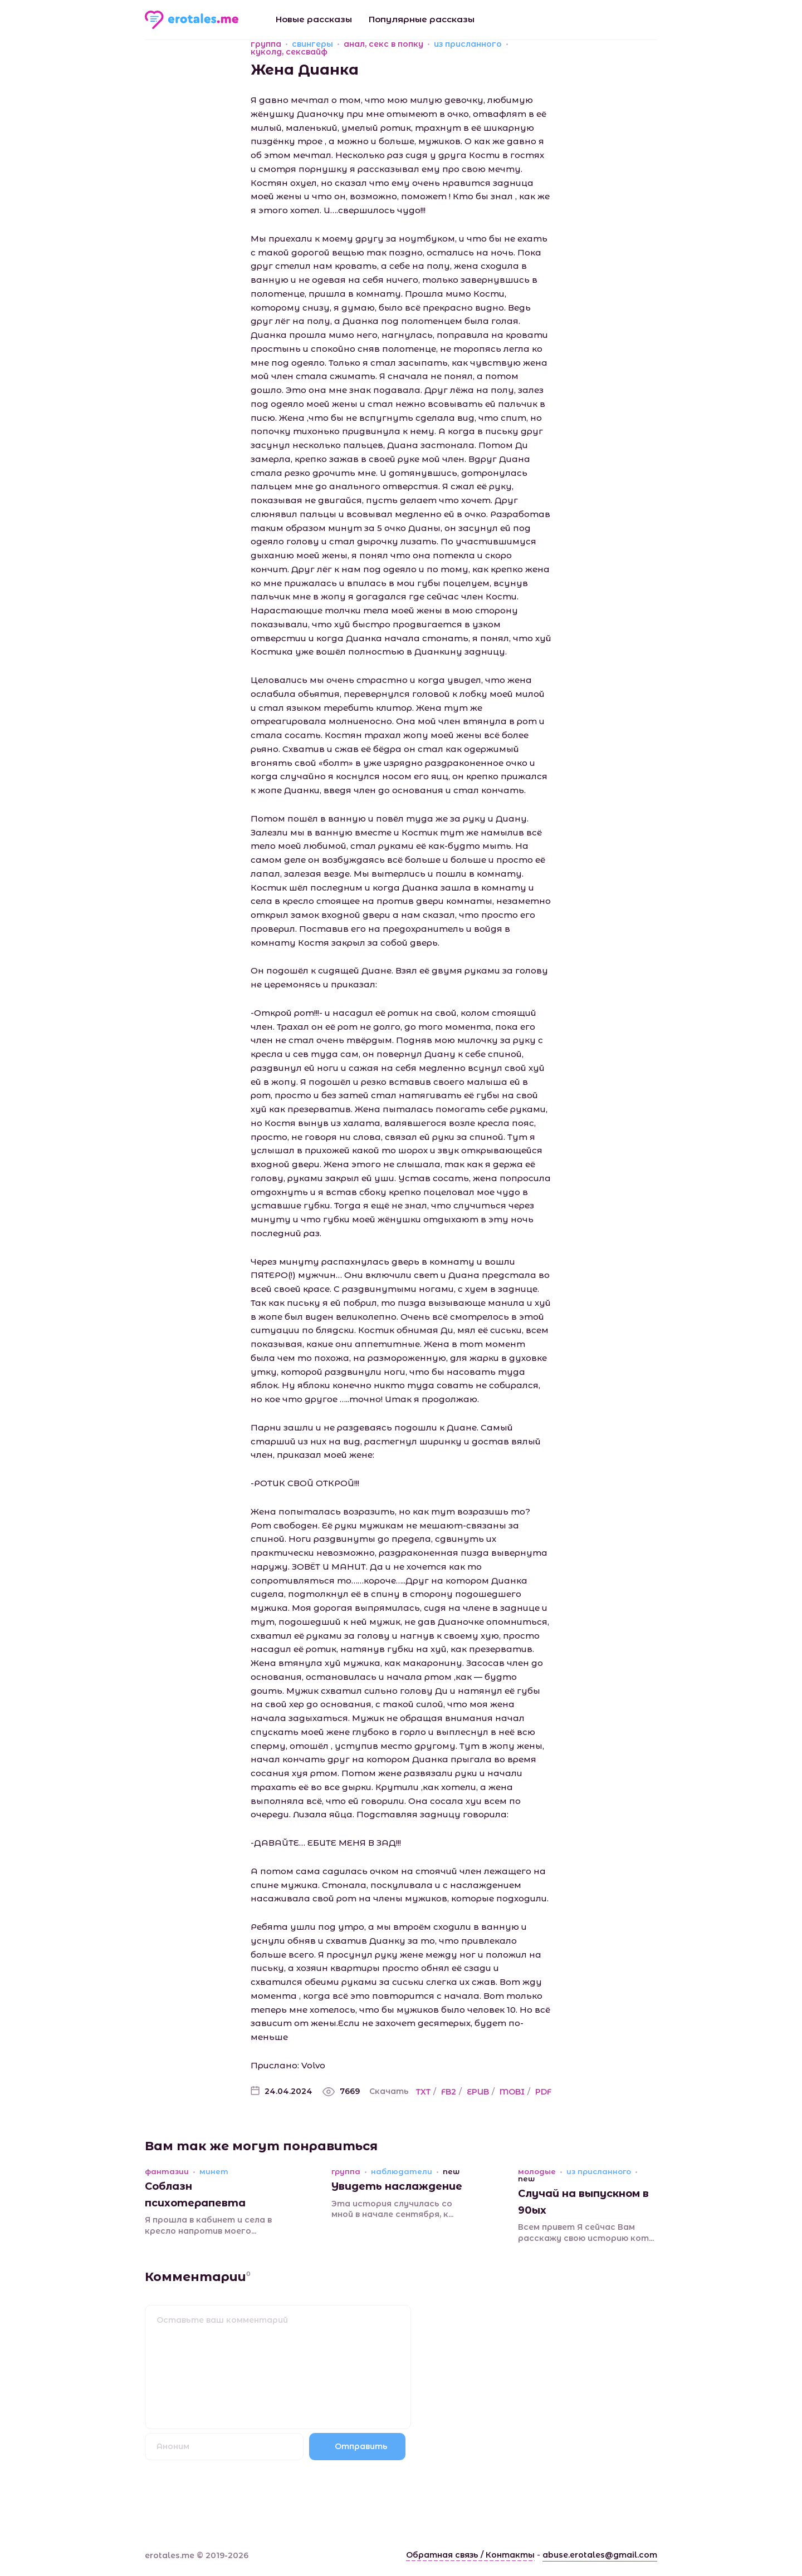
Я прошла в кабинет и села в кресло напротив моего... (208, 2225)
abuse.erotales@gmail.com (599, 2555)
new (451, 2171)
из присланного (468, 44)
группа (266, 44)
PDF (543, 2092)
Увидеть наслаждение (396, 2186)
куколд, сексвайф (289, 52)
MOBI (512, 2092)
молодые (537, 2171)
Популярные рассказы (422, 19)
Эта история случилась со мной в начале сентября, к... (392, 2209)
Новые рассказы (314, 19)
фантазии (167, 2171)
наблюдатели (401, 2171)
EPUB (478, 2092)
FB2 (448, 2092)
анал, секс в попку (383, 44)
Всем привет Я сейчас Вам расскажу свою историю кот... (586, 2232)
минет (213, 2171)
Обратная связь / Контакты (470, 2555)
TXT (423, 2092)
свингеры (312, 44)
